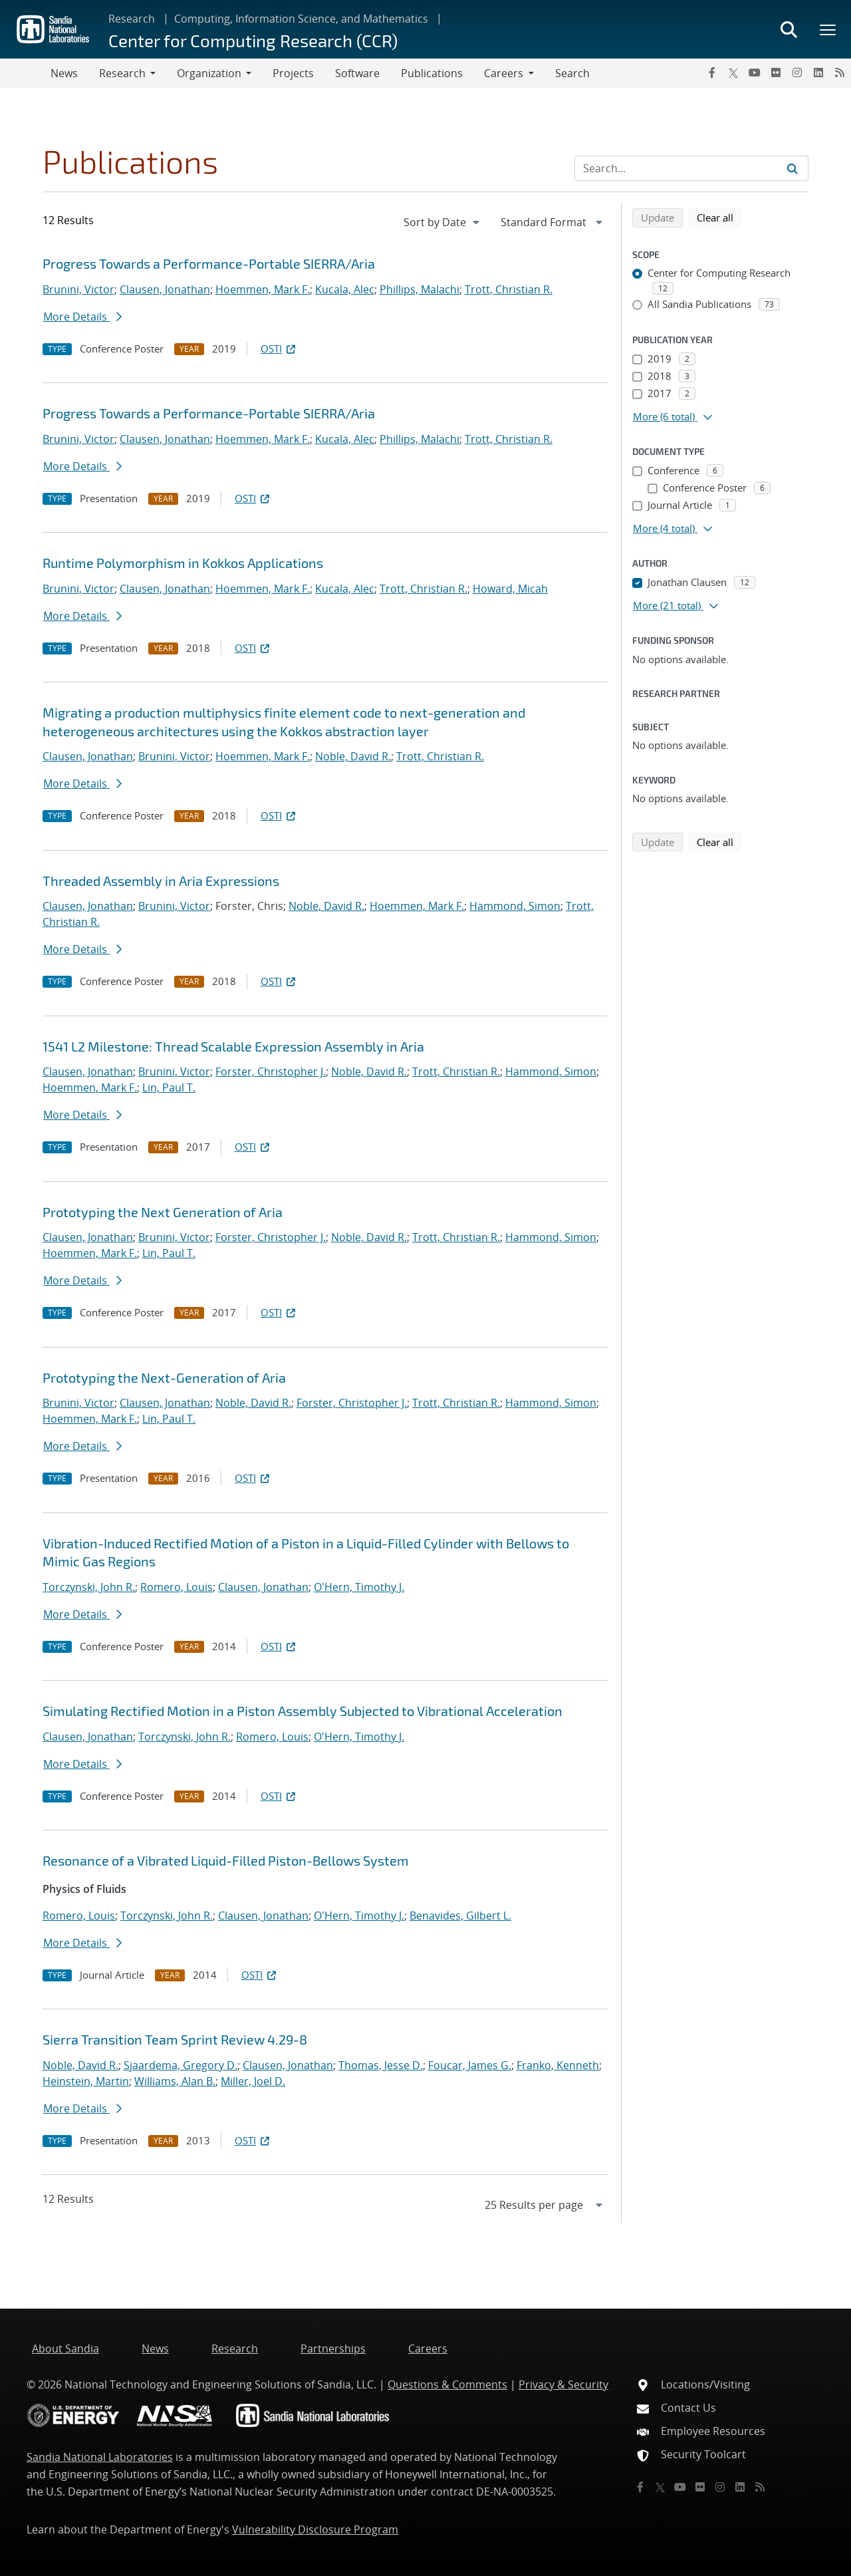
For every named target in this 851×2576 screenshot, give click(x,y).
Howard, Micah (510, 588)
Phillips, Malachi (419, 289)
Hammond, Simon (514, 906)
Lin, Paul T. (168, 1087)
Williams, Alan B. (174, 2081)
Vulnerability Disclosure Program (315, 2529)
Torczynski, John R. (89, 1587)
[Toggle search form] (788, 29)
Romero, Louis (176, 1587)
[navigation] (443, 222)
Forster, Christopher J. (270, 1071)
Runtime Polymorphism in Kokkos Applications (183, 563)
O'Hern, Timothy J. (359, 1587)
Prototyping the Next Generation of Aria (163, 1212)
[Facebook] (712, 72)
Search (572, 73)
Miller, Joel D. (253, 2081)
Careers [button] (503, 73)
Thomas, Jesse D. (380, 2065)
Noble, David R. (353, 756)
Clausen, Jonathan (165, 289)
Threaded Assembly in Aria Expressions (161, 881)
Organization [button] (209, 73)
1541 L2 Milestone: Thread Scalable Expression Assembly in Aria (233, 1046)
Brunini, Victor (78, 289)
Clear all (719, 217)
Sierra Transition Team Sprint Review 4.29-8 (175, 2039)
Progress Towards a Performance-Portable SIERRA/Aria (209, 263)
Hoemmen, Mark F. (262, 289)
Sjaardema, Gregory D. (180, 2065)
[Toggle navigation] (25, 73)
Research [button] (122, 73)
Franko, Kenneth (558, 2065)
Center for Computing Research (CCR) (253, 40)
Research (131, 18)
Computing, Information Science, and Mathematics (301, 18)
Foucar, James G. (469, 2065)
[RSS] (840, 72)
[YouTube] (755, 72)
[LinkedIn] (818, 72)
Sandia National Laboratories (100, 2457)
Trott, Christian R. (508, 289)
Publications (432, 73)
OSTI (279, 348)
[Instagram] (797, 72)
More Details (82, 316)
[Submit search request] (792, 168)
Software (357, 73)
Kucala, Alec (344, 289)
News (64, 73)
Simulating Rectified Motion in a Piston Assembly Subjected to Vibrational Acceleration (302, 1711)
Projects (293, 73)
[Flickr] (776, 72)
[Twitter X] (733, 72)
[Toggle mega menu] (828, 29)
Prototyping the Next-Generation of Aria (164, 1377)
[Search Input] (691, 168)
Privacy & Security (563, 2384)
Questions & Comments (447, 2384)
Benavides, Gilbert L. (460, 1915)
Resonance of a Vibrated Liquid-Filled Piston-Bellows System (226, 1860)
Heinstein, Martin (86, 2081)
